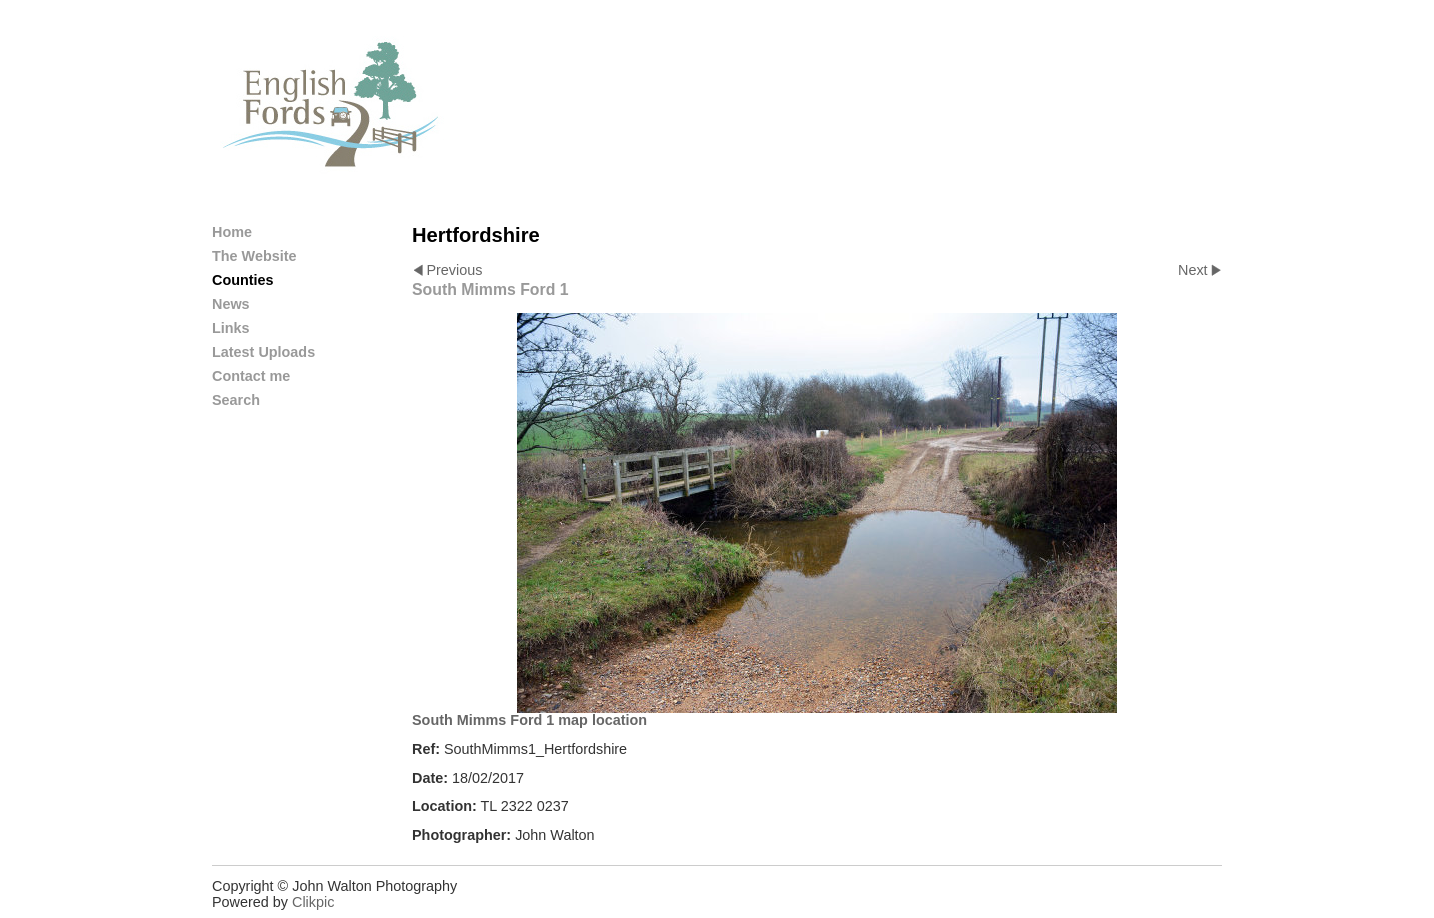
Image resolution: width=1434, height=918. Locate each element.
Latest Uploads (263, 352)
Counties (243, 280)
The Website (254, 256)
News (231, 304)
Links (231, 328)
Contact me (251, 376)
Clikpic (313, 902)
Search (236, 400)
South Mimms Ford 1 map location (529, 720)
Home (232, 232)
